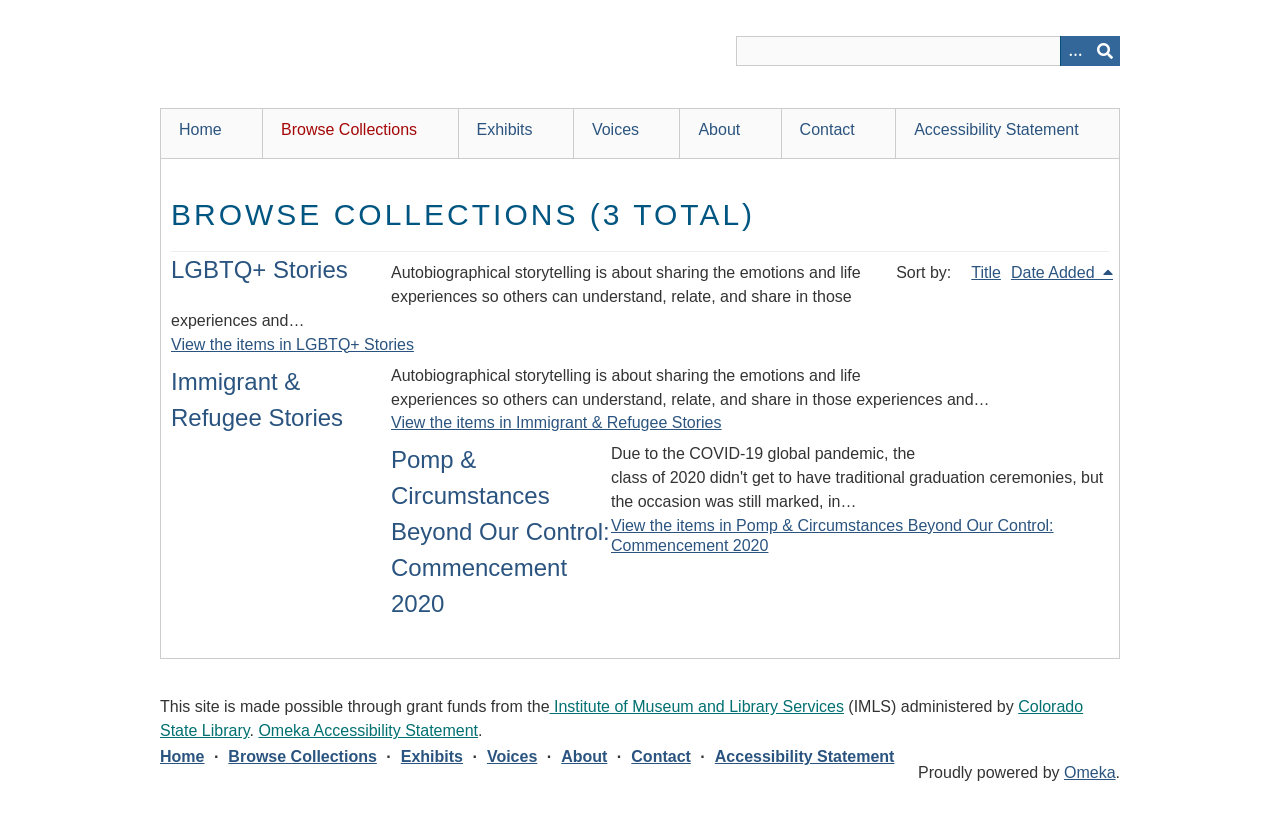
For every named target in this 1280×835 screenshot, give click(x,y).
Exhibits (505, 129)
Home (200, 129)
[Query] (928, 51)
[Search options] (1075, 51)
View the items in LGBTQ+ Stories (292, 344)
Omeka (1090, 772)
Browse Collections (349, 129)
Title (986, 272)
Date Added (1055, 272)
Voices (615, 129)
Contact (827, 129)
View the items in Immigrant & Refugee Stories (556, 422)
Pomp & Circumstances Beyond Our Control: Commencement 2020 (500, 531)
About (719, 129)
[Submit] (1105, 51)
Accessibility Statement (996, 129)
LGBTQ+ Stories (259, 269)
